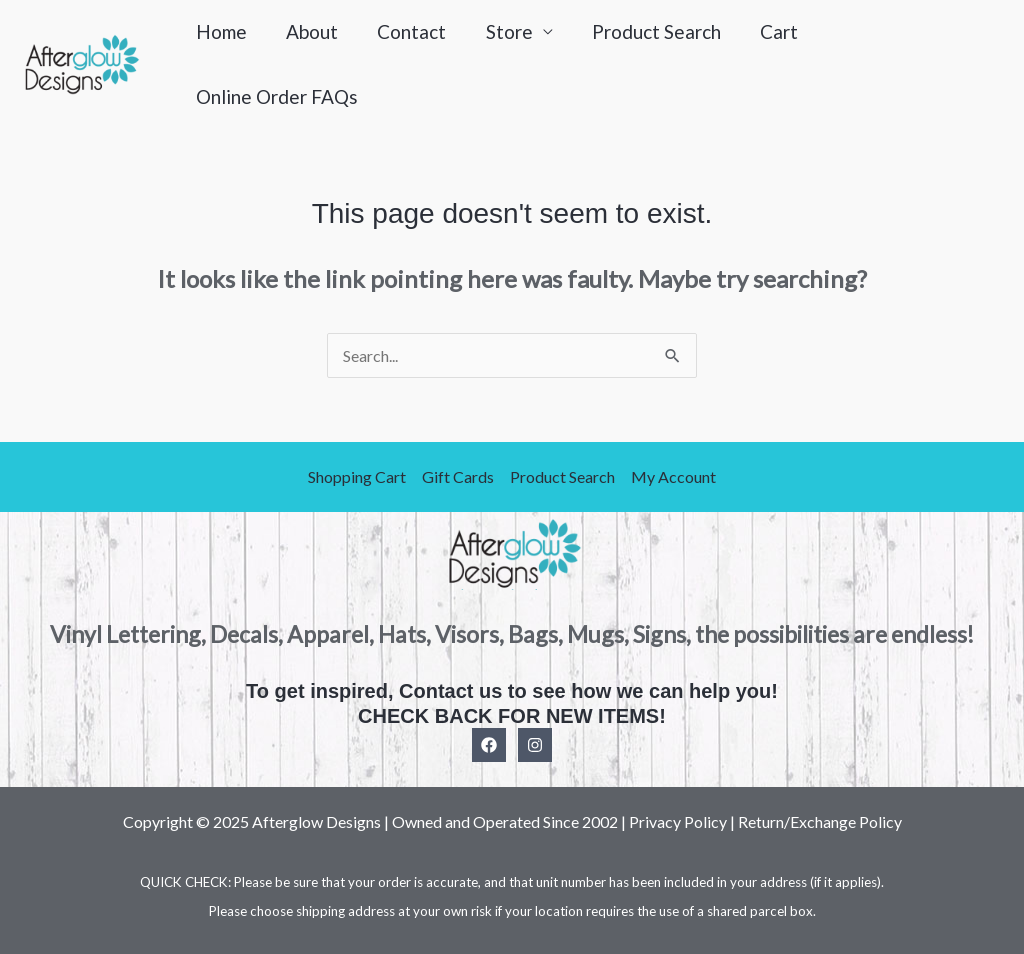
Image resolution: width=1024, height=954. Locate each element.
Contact (408, 31)
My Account (673, 476)
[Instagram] (535, 744)
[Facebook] (489, 744)
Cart (772, 31)
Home (220, 31)
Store (504, 31)
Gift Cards (458, 476)
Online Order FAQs (276, 96)
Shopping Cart (357, 476)
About (310, 31)
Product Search (650, 31)
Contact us (450, 691)
